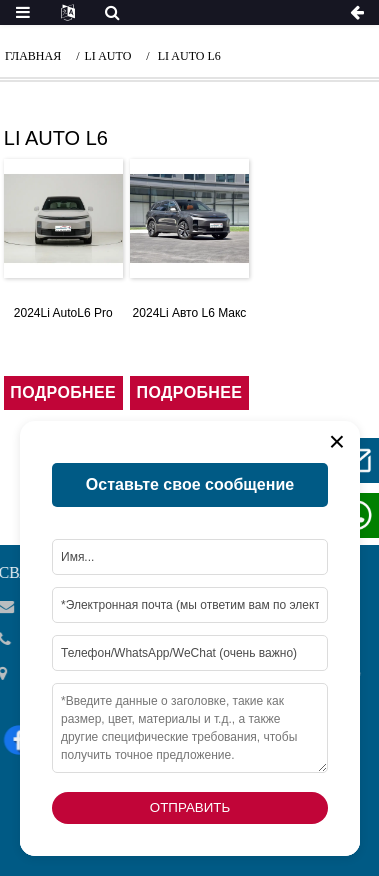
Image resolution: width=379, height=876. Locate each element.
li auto (108, 56)
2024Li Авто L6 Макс (190, 313)
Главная (33, 56)
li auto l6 (189, 56)
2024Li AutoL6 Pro (63, 313)
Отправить (190, 807)
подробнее (63, 392)
